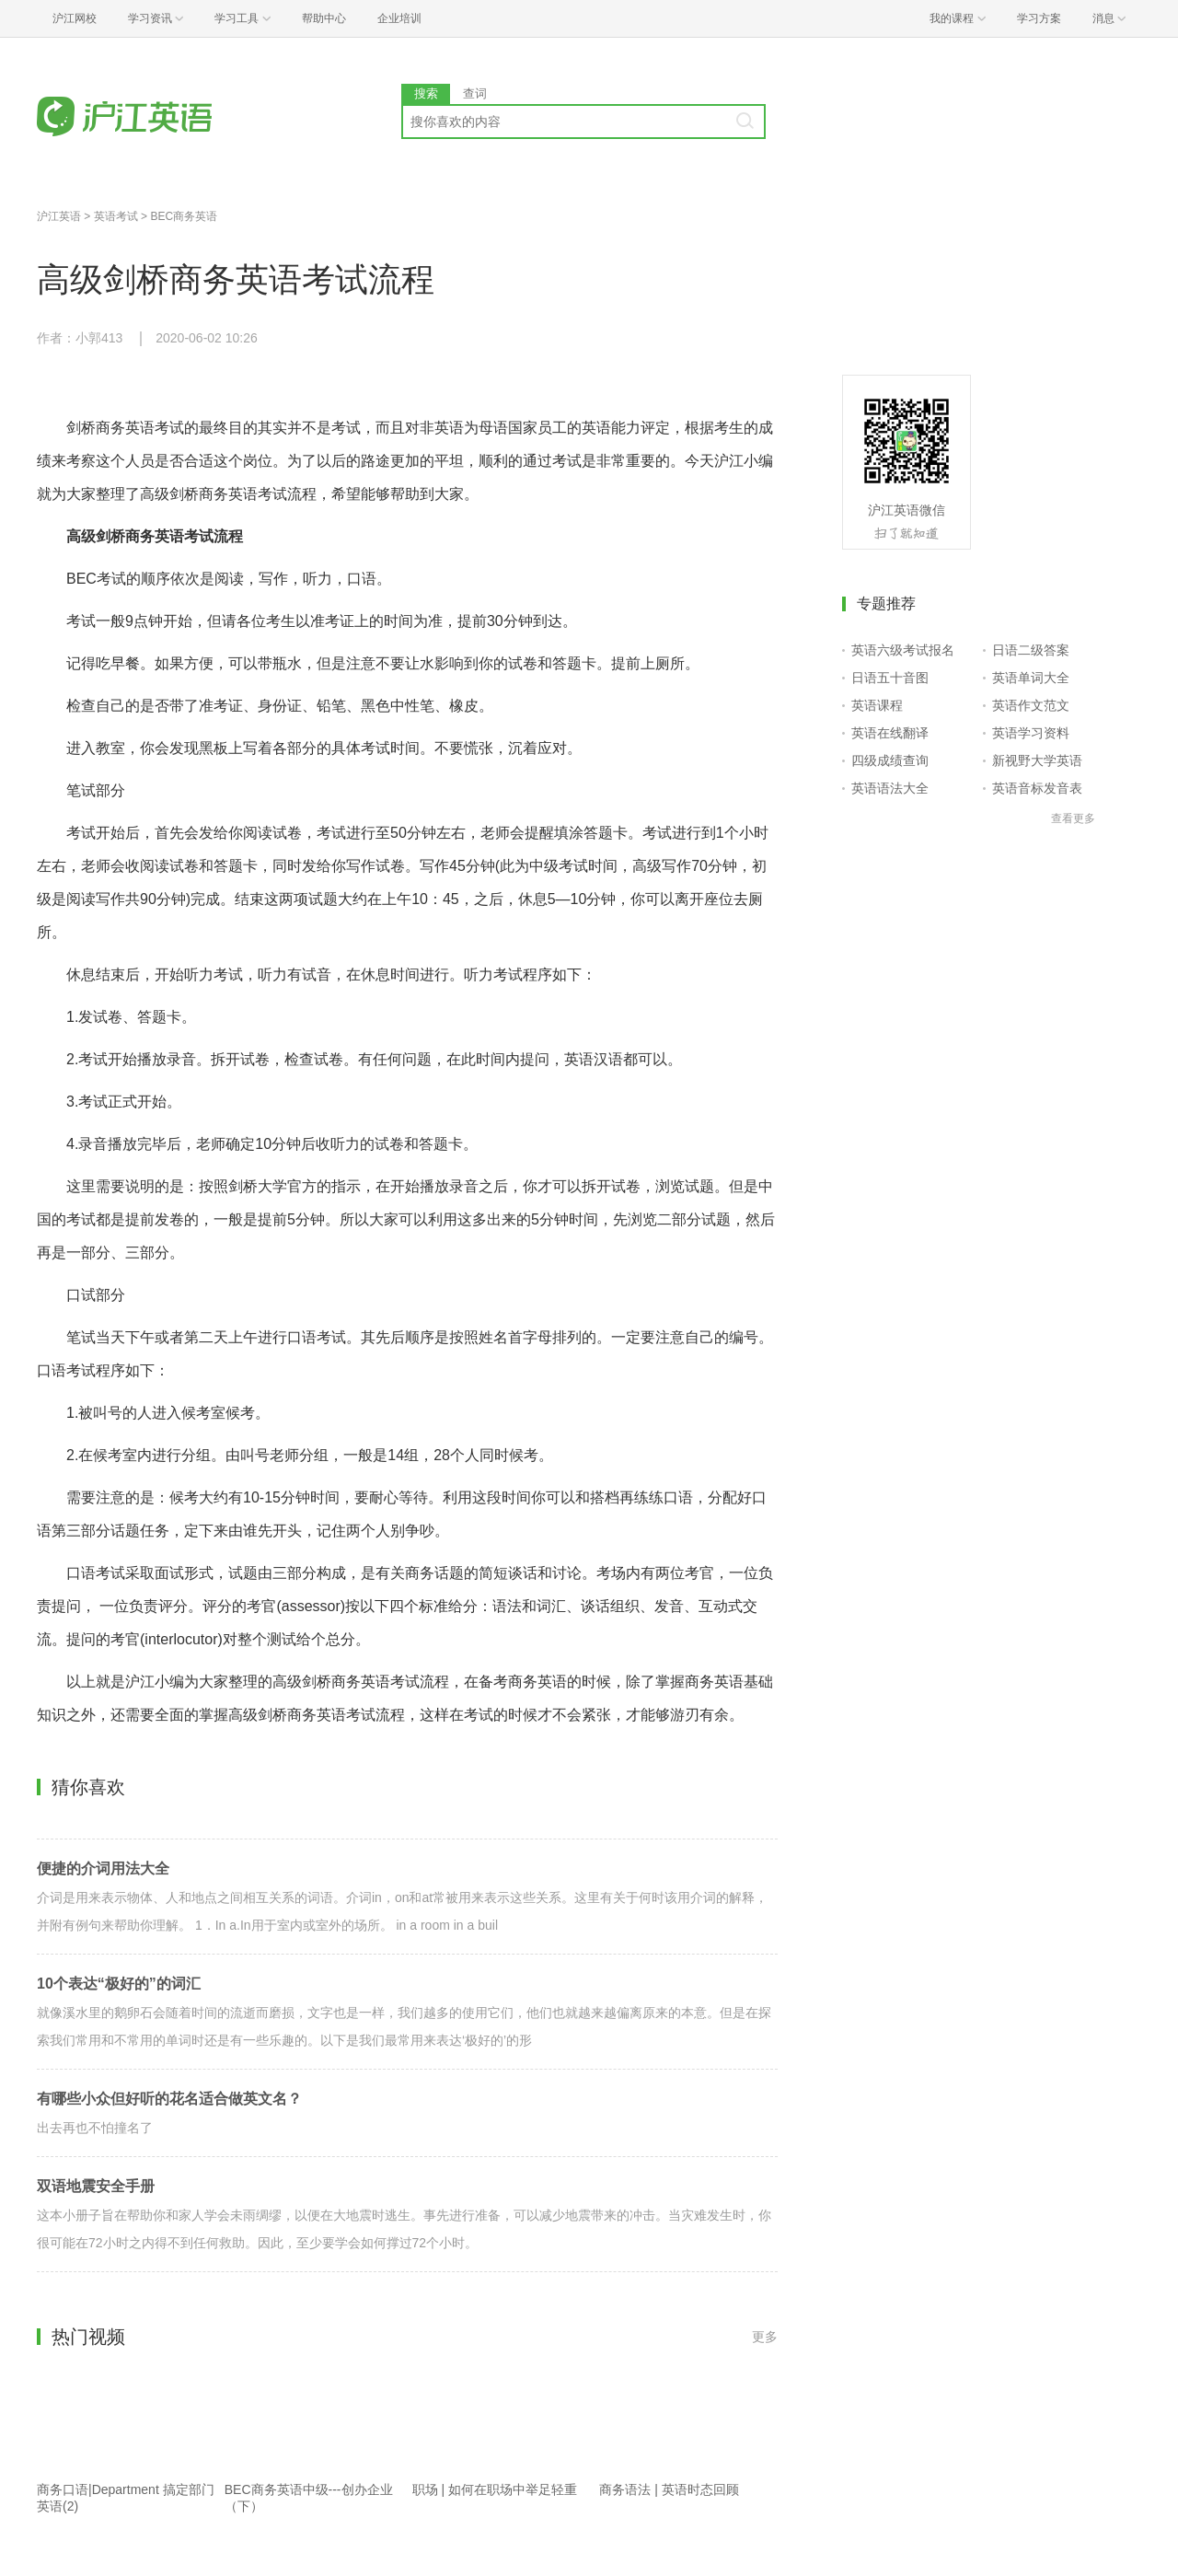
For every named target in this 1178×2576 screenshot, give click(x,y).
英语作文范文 (1030, 705)
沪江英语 (59, 216)
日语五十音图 (890, 677)
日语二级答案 (1030, 650)
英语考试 (116, 216)
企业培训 (399, 18)
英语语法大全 (890, 788)
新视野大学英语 (1037, 760)
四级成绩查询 (890, 760)
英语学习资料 (1030, 732)
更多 (765, 2336)
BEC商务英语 (183, 216)
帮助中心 (324, 18)
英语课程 (877, 705)
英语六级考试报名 (902, 650)
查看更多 (1073, 818)
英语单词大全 (1030, 677)
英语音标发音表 (1037, 788)
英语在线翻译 (890, 732)
